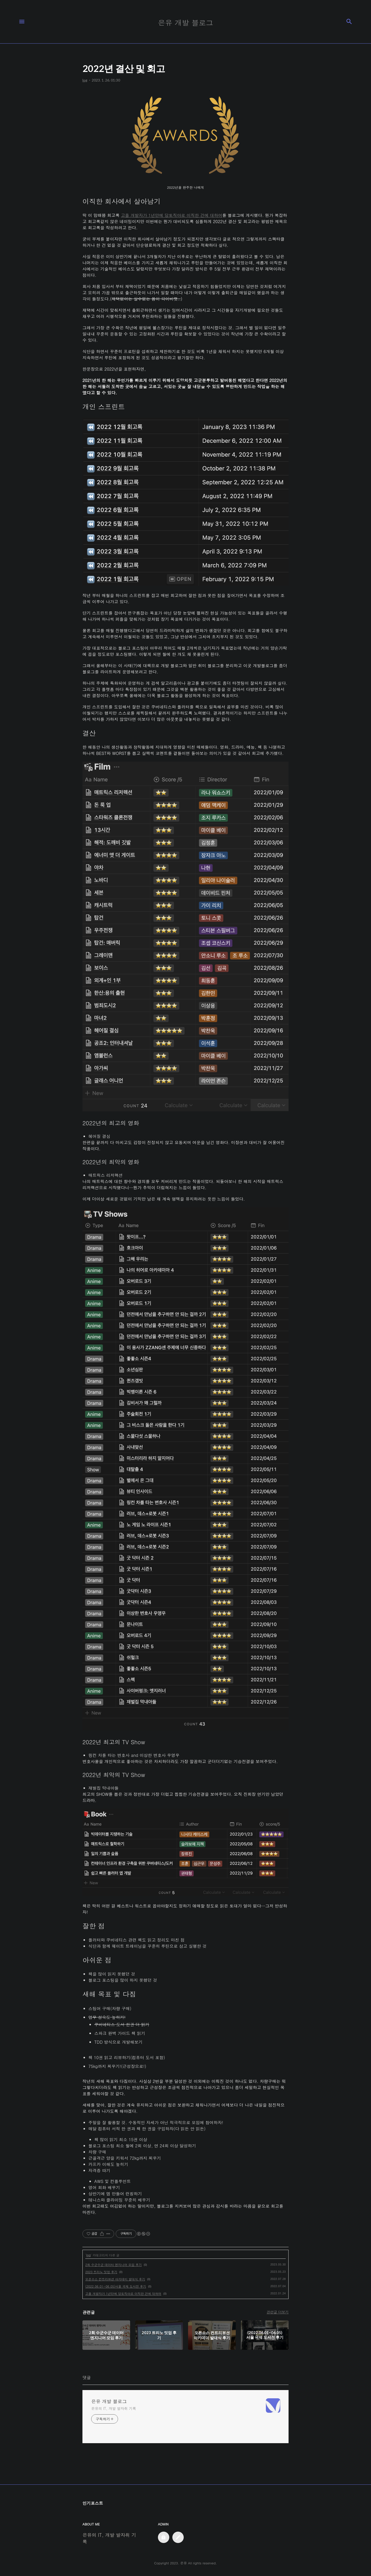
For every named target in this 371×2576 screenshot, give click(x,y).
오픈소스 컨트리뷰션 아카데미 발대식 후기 (115, 2279)
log (88, 2255)
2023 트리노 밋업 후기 (101, 2272)
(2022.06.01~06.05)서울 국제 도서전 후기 (115, 2286)
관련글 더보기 (278, 2311)
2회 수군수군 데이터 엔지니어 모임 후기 (113, 2264)
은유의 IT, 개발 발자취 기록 (113, 2408)
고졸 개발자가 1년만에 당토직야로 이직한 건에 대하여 (171, 215)
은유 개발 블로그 (109, 2401)
